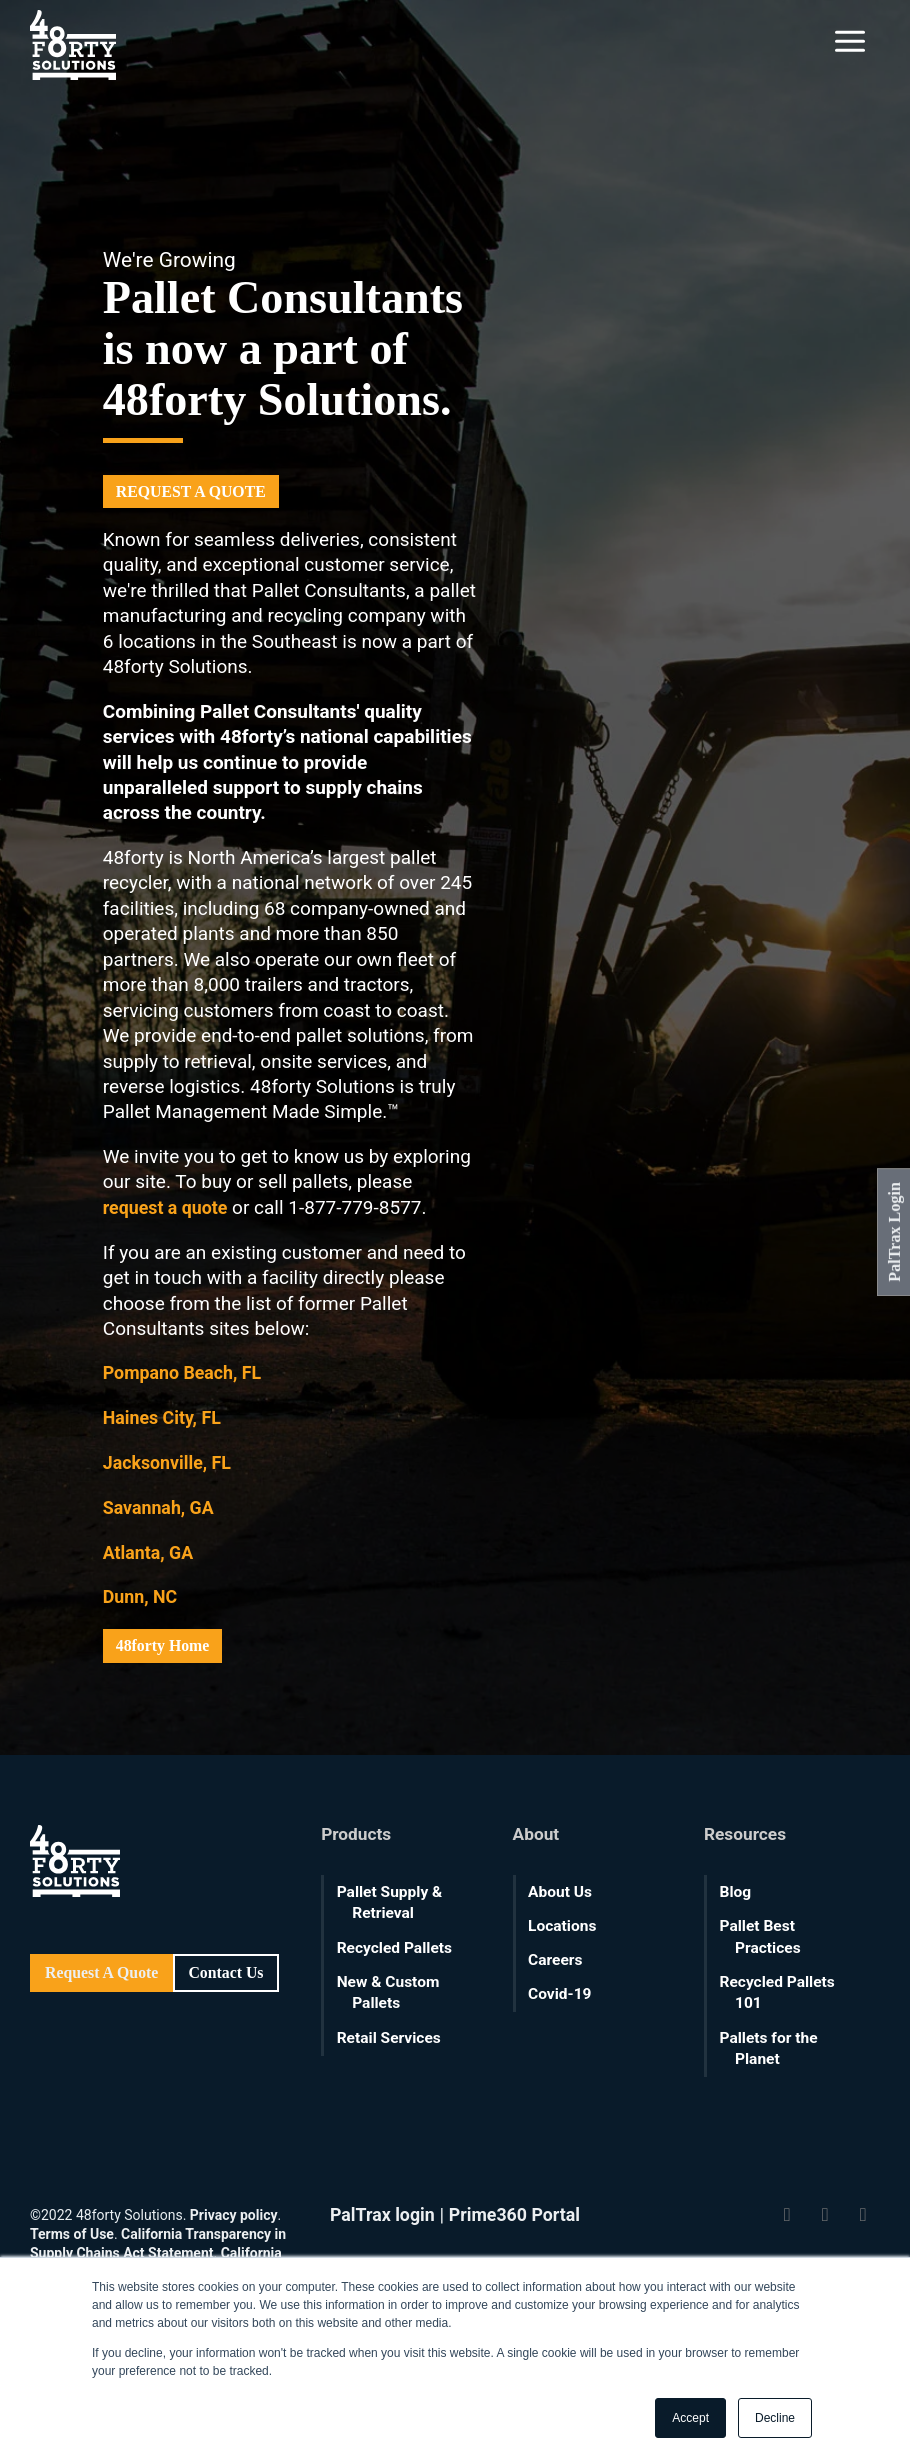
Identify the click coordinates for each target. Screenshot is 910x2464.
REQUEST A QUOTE (192, 491)
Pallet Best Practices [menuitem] (758, 1934)
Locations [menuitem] (561, 1924)
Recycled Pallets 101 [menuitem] (775, 1989)
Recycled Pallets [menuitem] (392, 1945)
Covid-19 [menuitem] (559, 1991)
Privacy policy (234, 2210)
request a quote (169, 1207)
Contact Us (230, 1971)
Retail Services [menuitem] (387, 2033)
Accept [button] (690, 2418)
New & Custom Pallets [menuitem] (386, 1989)
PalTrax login (378, 2209)
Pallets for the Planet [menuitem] (767, 2043)
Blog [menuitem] (734, 1890)
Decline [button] (775, 2418)
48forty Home (163, 1643)
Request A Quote (103, 1971)
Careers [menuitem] (554, 1957)
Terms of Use (72, 2229)
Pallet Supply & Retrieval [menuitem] (387, 1900)
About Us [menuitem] (559, 1890)
